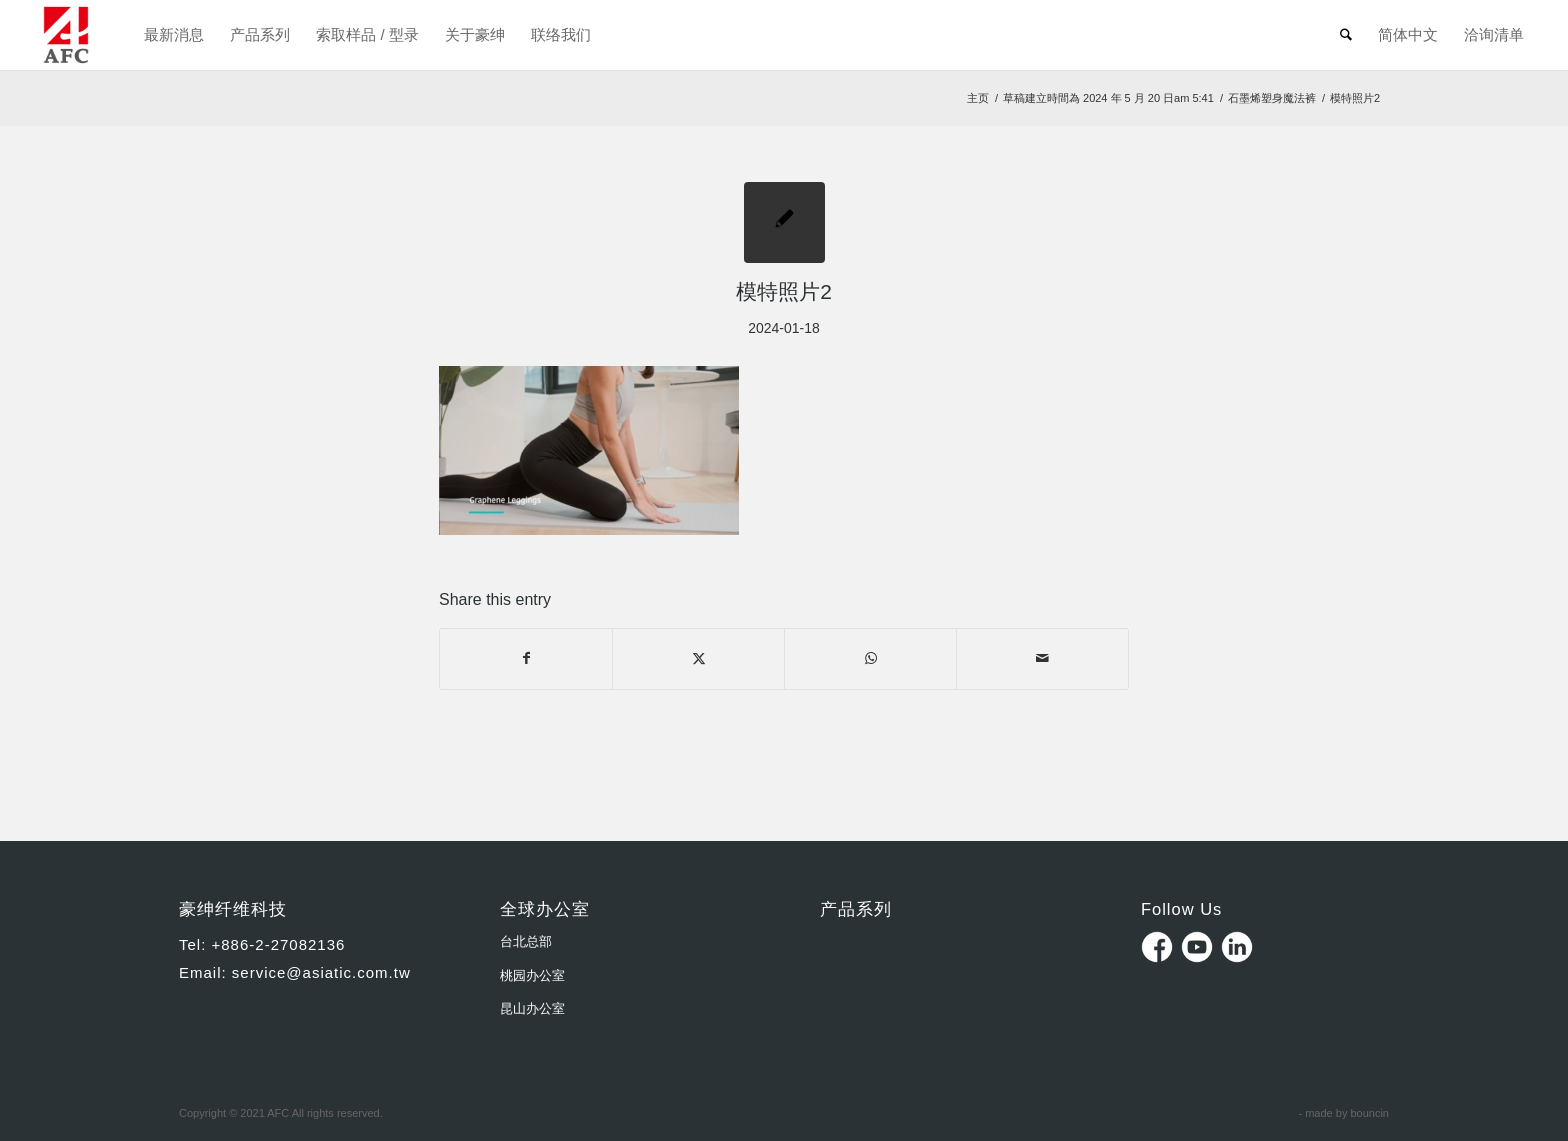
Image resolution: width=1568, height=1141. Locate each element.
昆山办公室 (532, 1008)
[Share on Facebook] (526, 658)
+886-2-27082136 (279, 944)
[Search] (1346, 35)
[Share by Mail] (1042, 658)
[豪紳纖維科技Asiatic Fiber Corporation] (66, 35)
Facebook (1157, 947)
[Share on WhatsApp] (870, 658)
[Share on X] (698, 658)
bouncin (1369, 1113)
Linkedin (1237, 947)
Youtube (1197, 947)
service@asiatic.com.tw (321, 972)
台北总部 (526, 941)
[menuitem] (174, 35)
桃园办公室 (532, 975)
